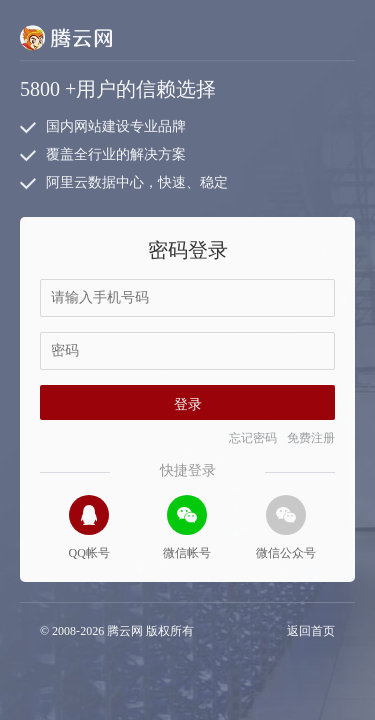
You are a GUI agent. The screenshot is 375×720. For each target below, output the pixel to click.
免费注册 (311, 438)
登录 (188, 404)
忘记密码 (253, 438)
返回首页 (311, 631)
